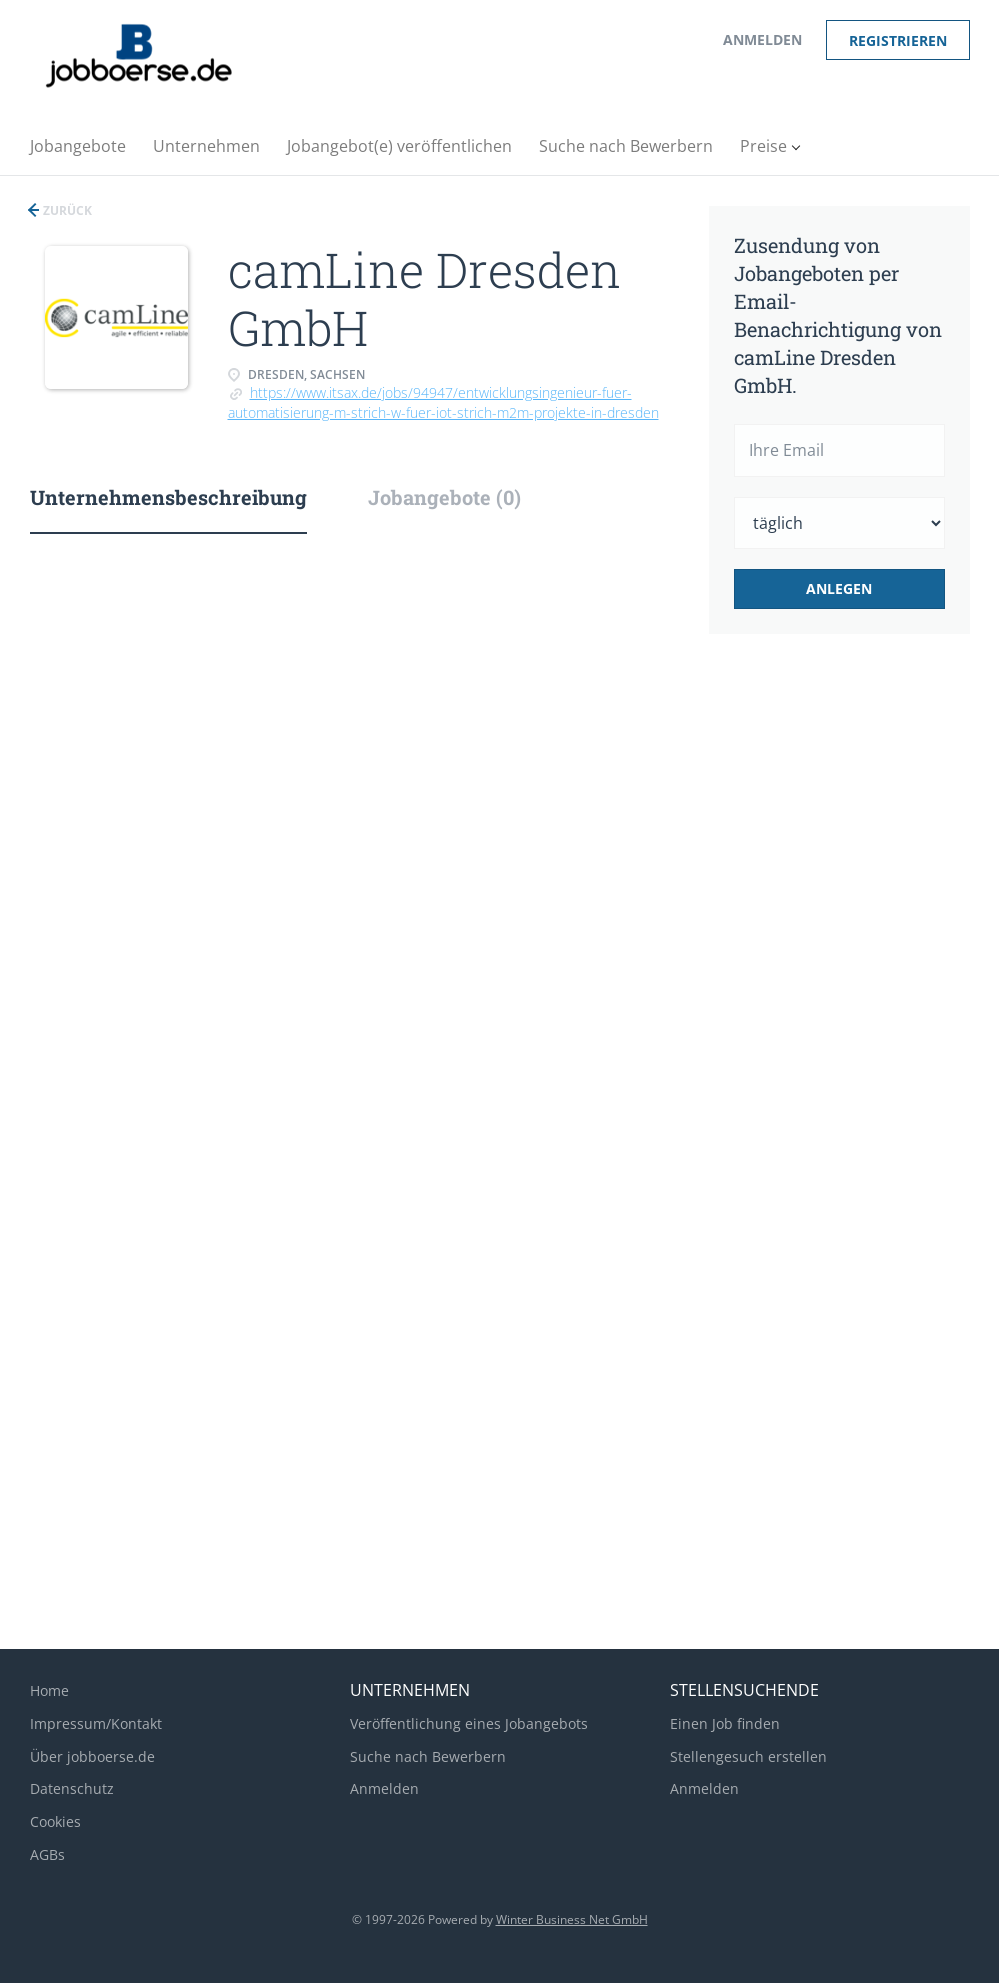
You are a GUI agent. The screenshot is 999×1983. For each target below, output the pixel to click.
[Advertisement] (865, 984)
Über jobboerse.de (92, 1756)
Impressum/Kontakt (96, 1723)
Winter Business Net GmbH (572, 1919)
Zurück (66, 210)
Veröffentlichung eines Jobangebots (469, 1723)
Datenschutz (72, 1788)
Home (49, 1690)
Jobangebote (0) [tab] (444, 497)
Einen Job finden (725, 1723)
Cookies (55, 1821)
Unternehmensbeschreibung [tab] (168, 497)
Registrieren (898, 40)
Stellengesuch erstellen (748, 1756)
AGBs (47, 1854)
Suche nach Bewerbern (428, 1756)
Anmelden (762, 39)
